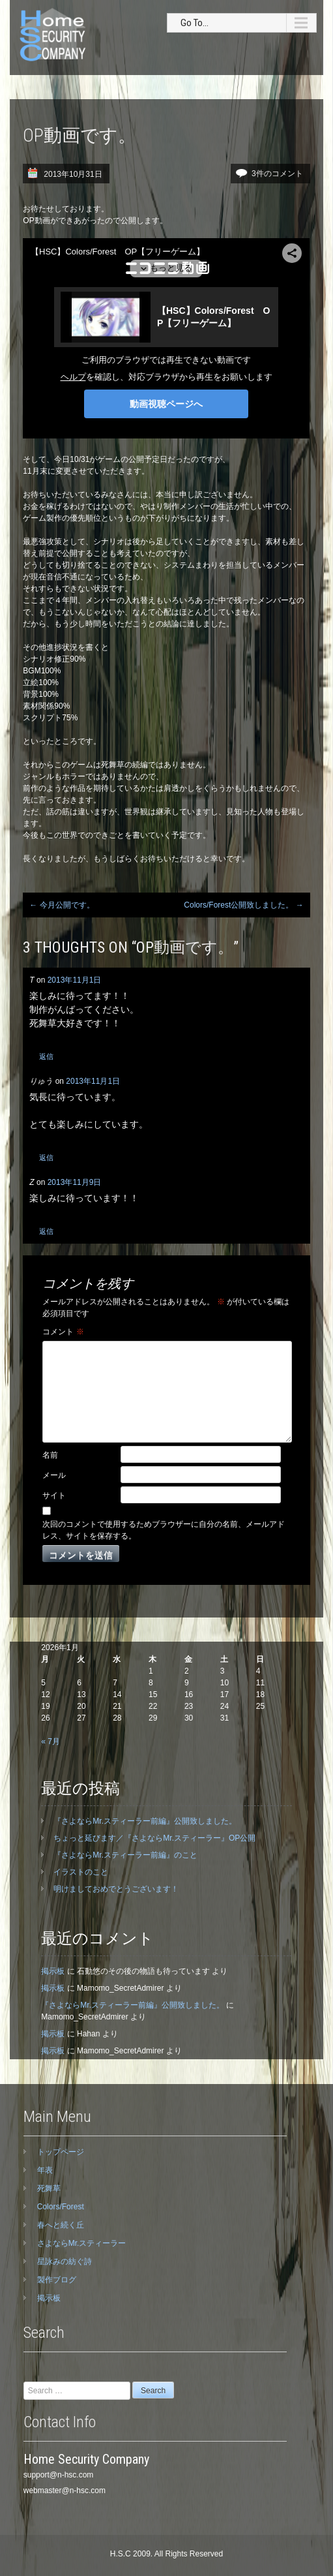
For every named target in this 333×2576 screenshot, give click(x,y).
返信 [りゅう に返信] (46, 1157)
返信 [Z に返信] (46, 1231)
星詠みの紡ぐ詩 (64, 2261)
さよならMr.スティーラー (81, 2243)
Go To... (195, 23)
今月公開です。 (61, 905)
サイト (54, 1495)
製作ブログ (56, 2279)
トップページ (60, 2151)
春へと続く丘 (60, 2225)
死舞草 (49, 2188)
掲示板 (53, 1971)
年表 (45, 2170)
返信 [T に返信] (46, 1056)
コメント (62, 1331)
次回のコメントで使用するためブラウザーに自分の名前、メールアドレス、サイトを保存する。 (163, 1530)
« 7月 (50, 1741)
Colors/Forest (60, 2206)
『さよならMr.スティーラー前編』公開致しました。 (145, 1821)
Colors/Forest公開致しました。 (243, 905)
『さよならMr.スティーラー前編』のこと (125, 1855)
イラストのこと (80, 1872)
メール (54, 1475)
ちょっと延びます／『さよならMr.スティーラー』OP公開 (154, 1838)
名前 (50, 1455)
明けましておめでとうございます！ (116, 1889)
